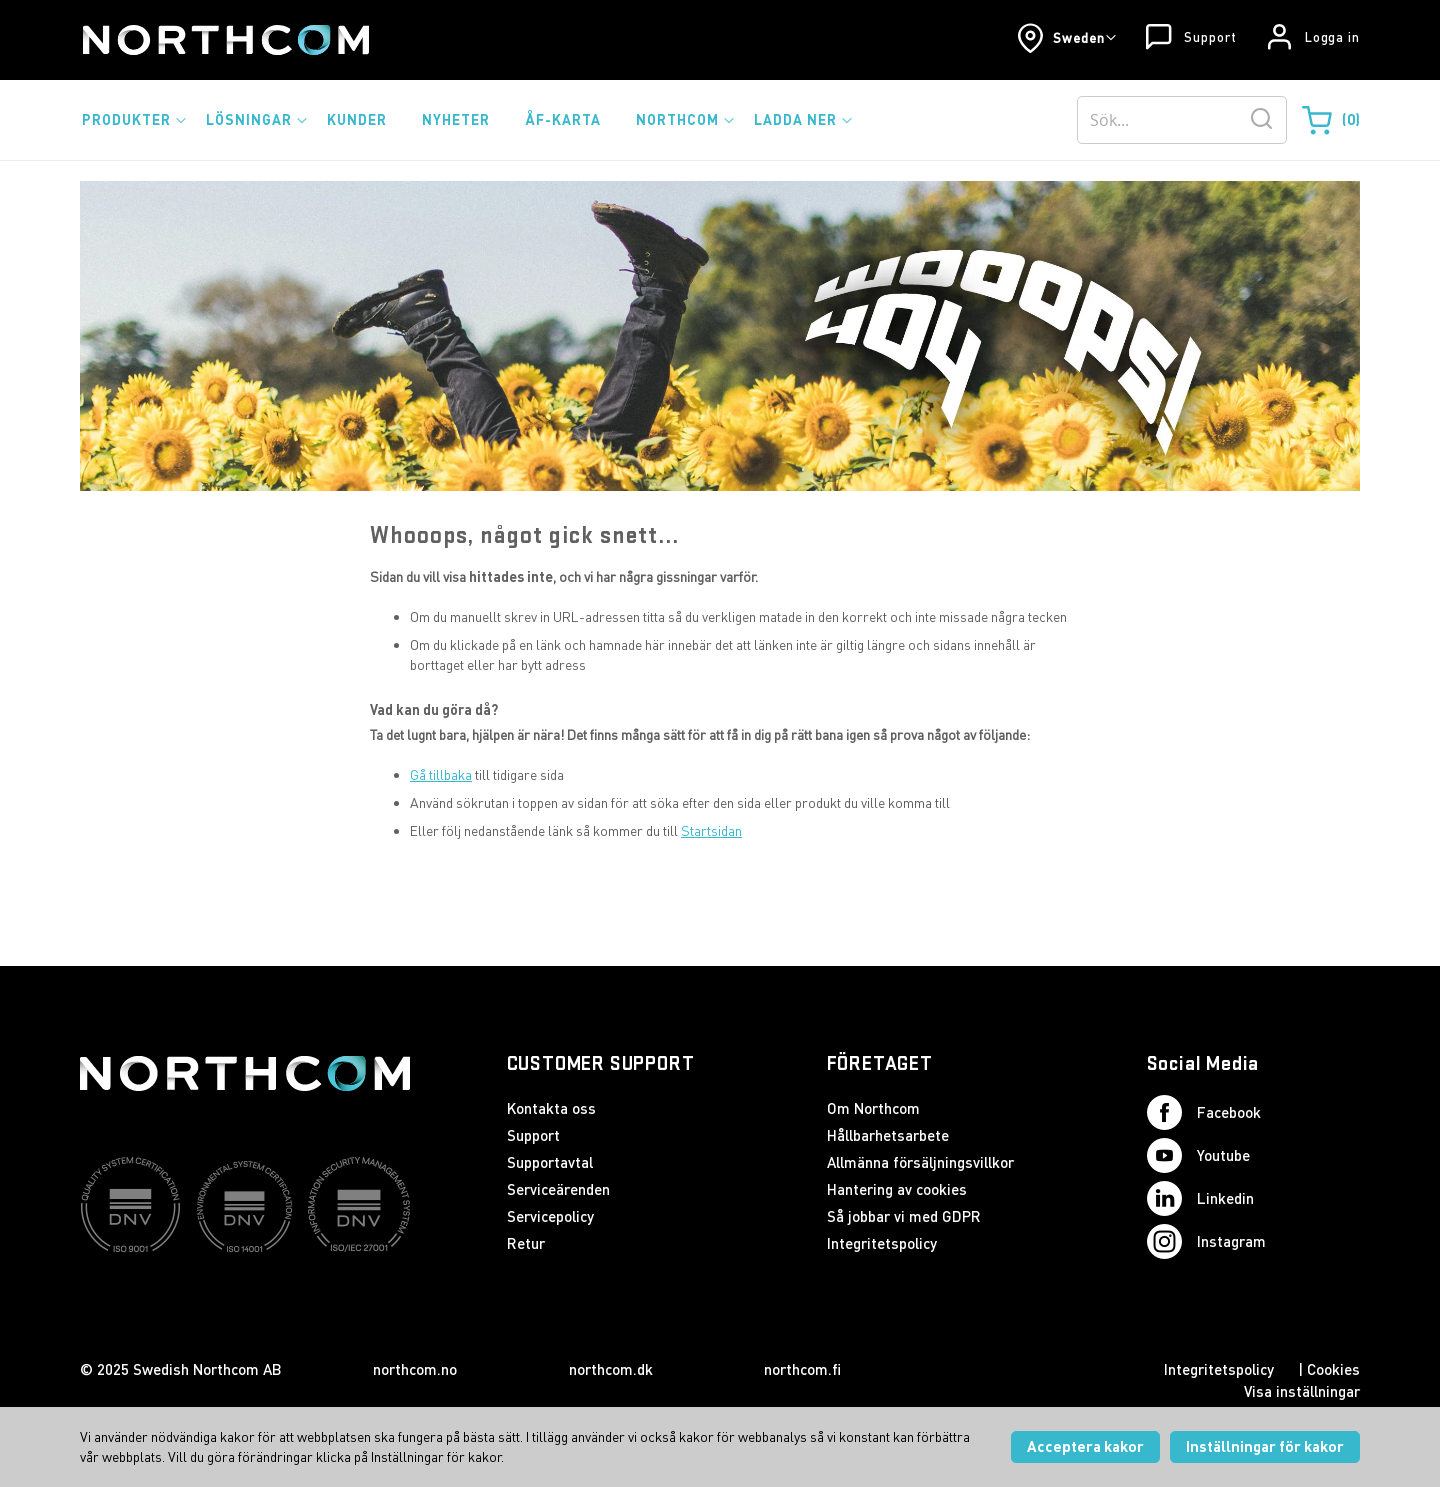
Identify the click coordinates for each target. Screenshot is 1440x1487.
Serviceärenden (558, 1189)
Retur (526, 1243)
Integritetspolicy (882, 1243)
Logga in (1332, 37)
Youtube (1198, 1155)
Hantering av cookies (897, 1189)
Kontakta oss (551, 1108)
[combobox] (1182, 120)
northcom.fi (802, 1369)
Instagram (1206, 1241)
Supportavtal (550, 1162)
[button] (1066, 38)
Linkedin (1200, 1198)
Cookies (1333, 1369)
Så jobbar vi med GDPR (904, 1216)
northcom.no (415, 1369)
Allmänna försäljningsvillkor (920, 1162)
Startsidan (711, 830)
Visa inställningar (1302, 1391)
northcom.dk (611, 1369)
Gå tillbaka (441, 774)
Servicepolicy (550, 1216)
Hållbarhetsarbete (888, 1135)
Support (1210, 37)
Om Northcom (873, 1108)
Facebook (1204, 1112)
